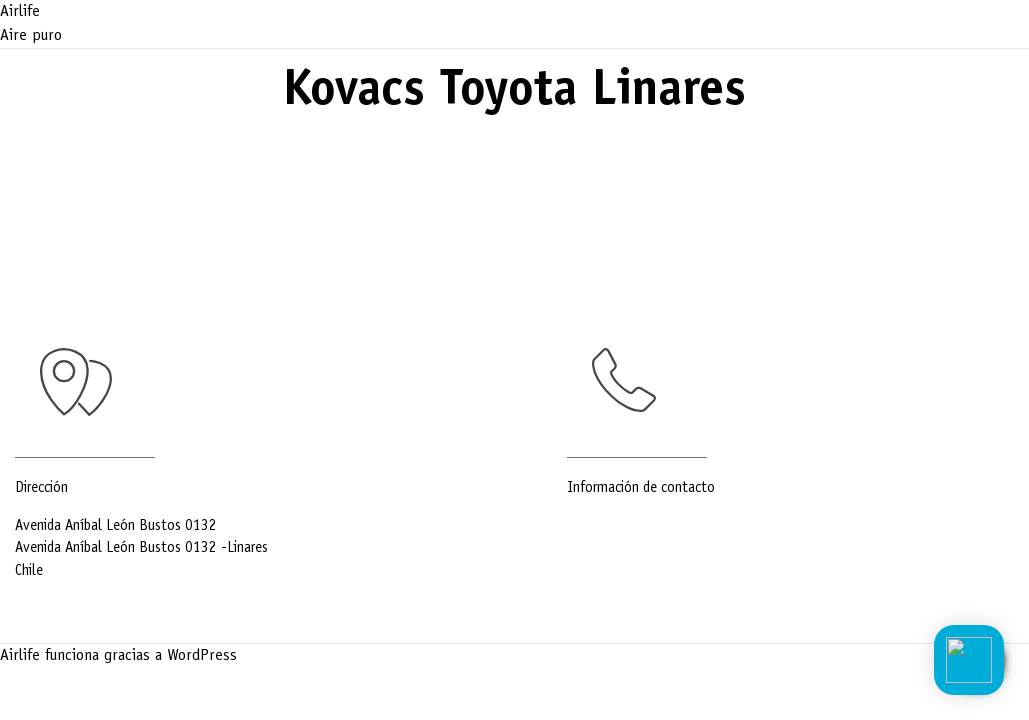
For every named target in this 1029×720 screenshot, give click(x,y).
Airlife (20, 12)
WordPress (202, 656)
